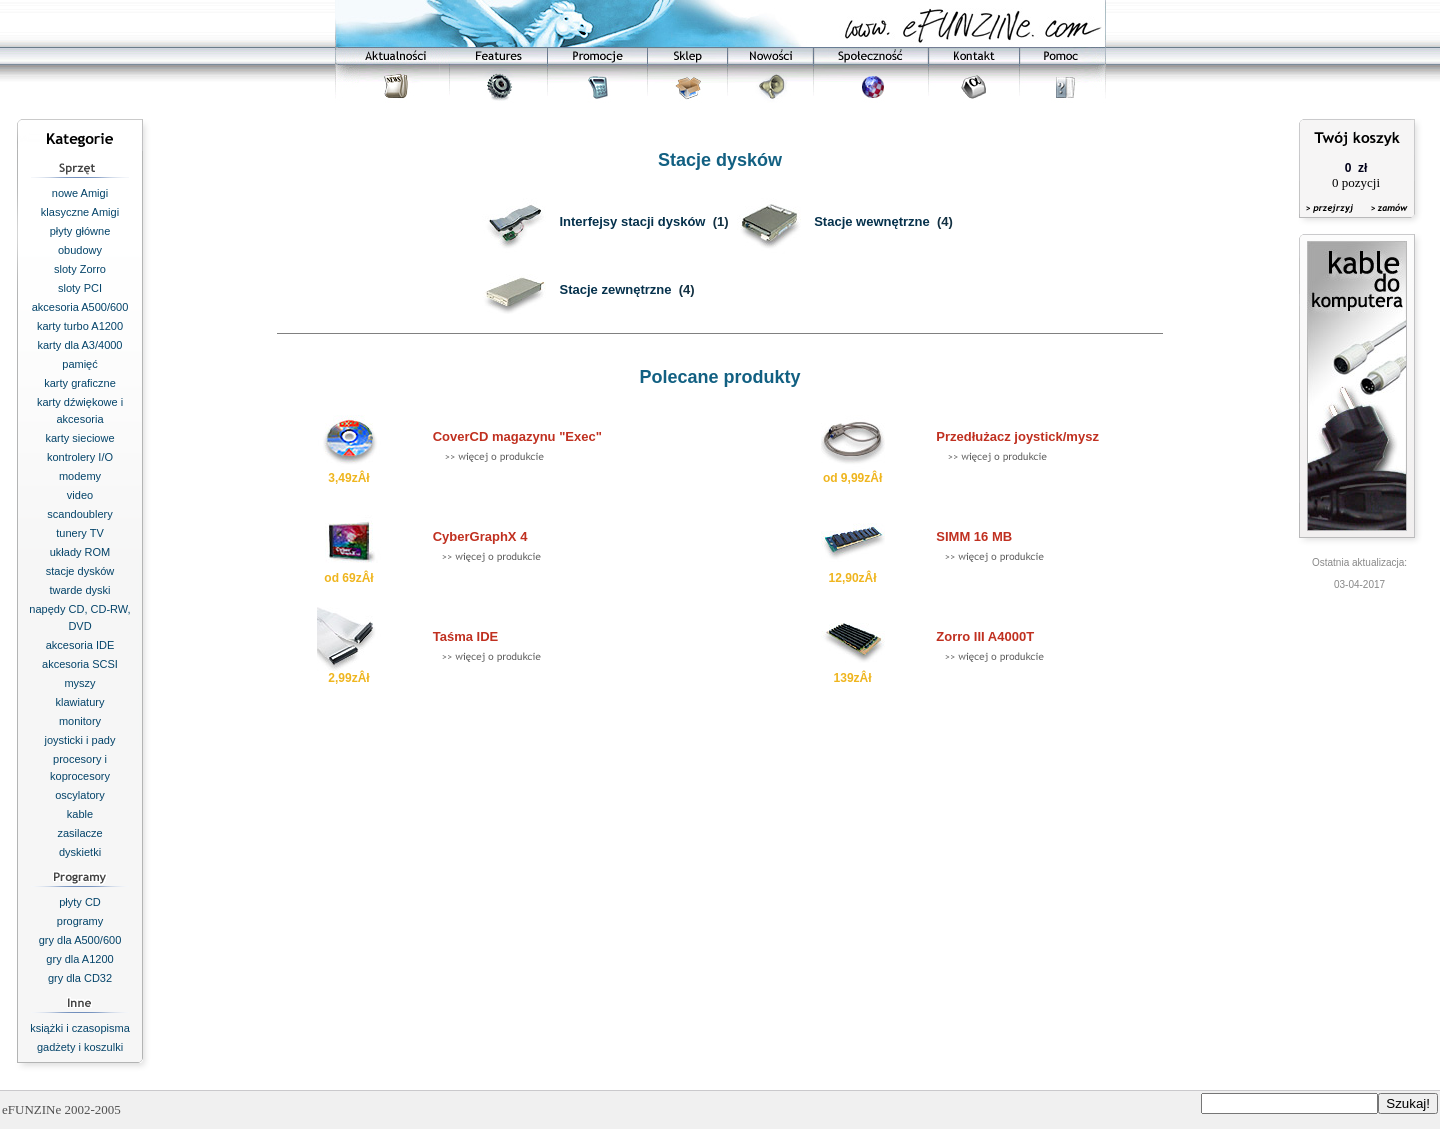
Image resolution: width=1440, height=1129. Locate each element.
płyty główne (80, 231)
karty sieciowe (79, 438)
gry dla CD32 (80, 978)
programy (80, 921)
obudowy (80, 250)
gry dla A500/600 (80, 940)
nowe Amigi (80, 193)
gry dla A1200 (79, 959)
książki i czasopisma (80, 1028)
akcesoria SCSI (80, 664)
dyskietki (80, 852)
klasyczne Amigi (80, 212)
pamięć (79, 364)
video (80, 495)
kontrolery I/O (80, 457)
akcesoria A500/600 (80, 307)
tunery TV (80, 533)
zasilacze (79, 833)
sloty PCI (80, 288)
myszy (79, 683)
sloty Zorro (80, 269)
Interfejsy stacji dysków (632, 221)
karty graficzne (80, 383)
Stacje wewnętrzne (872, 221)
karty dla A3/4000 (79, 345)
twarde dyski (79, 590)
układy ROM (80, 552)
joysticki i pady (80, 740)
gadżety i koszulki (80, 1047)
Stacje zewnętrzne (615, 289)
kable (80, 814)
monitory (80, 721)
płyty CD (80, 902)
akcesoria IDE (80, 645)
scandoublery (79, 514)
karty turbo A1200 (80, 326)
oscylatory (80, 795)
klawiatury (80, 702)
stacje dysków (80, 571)
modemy (80, 476)
